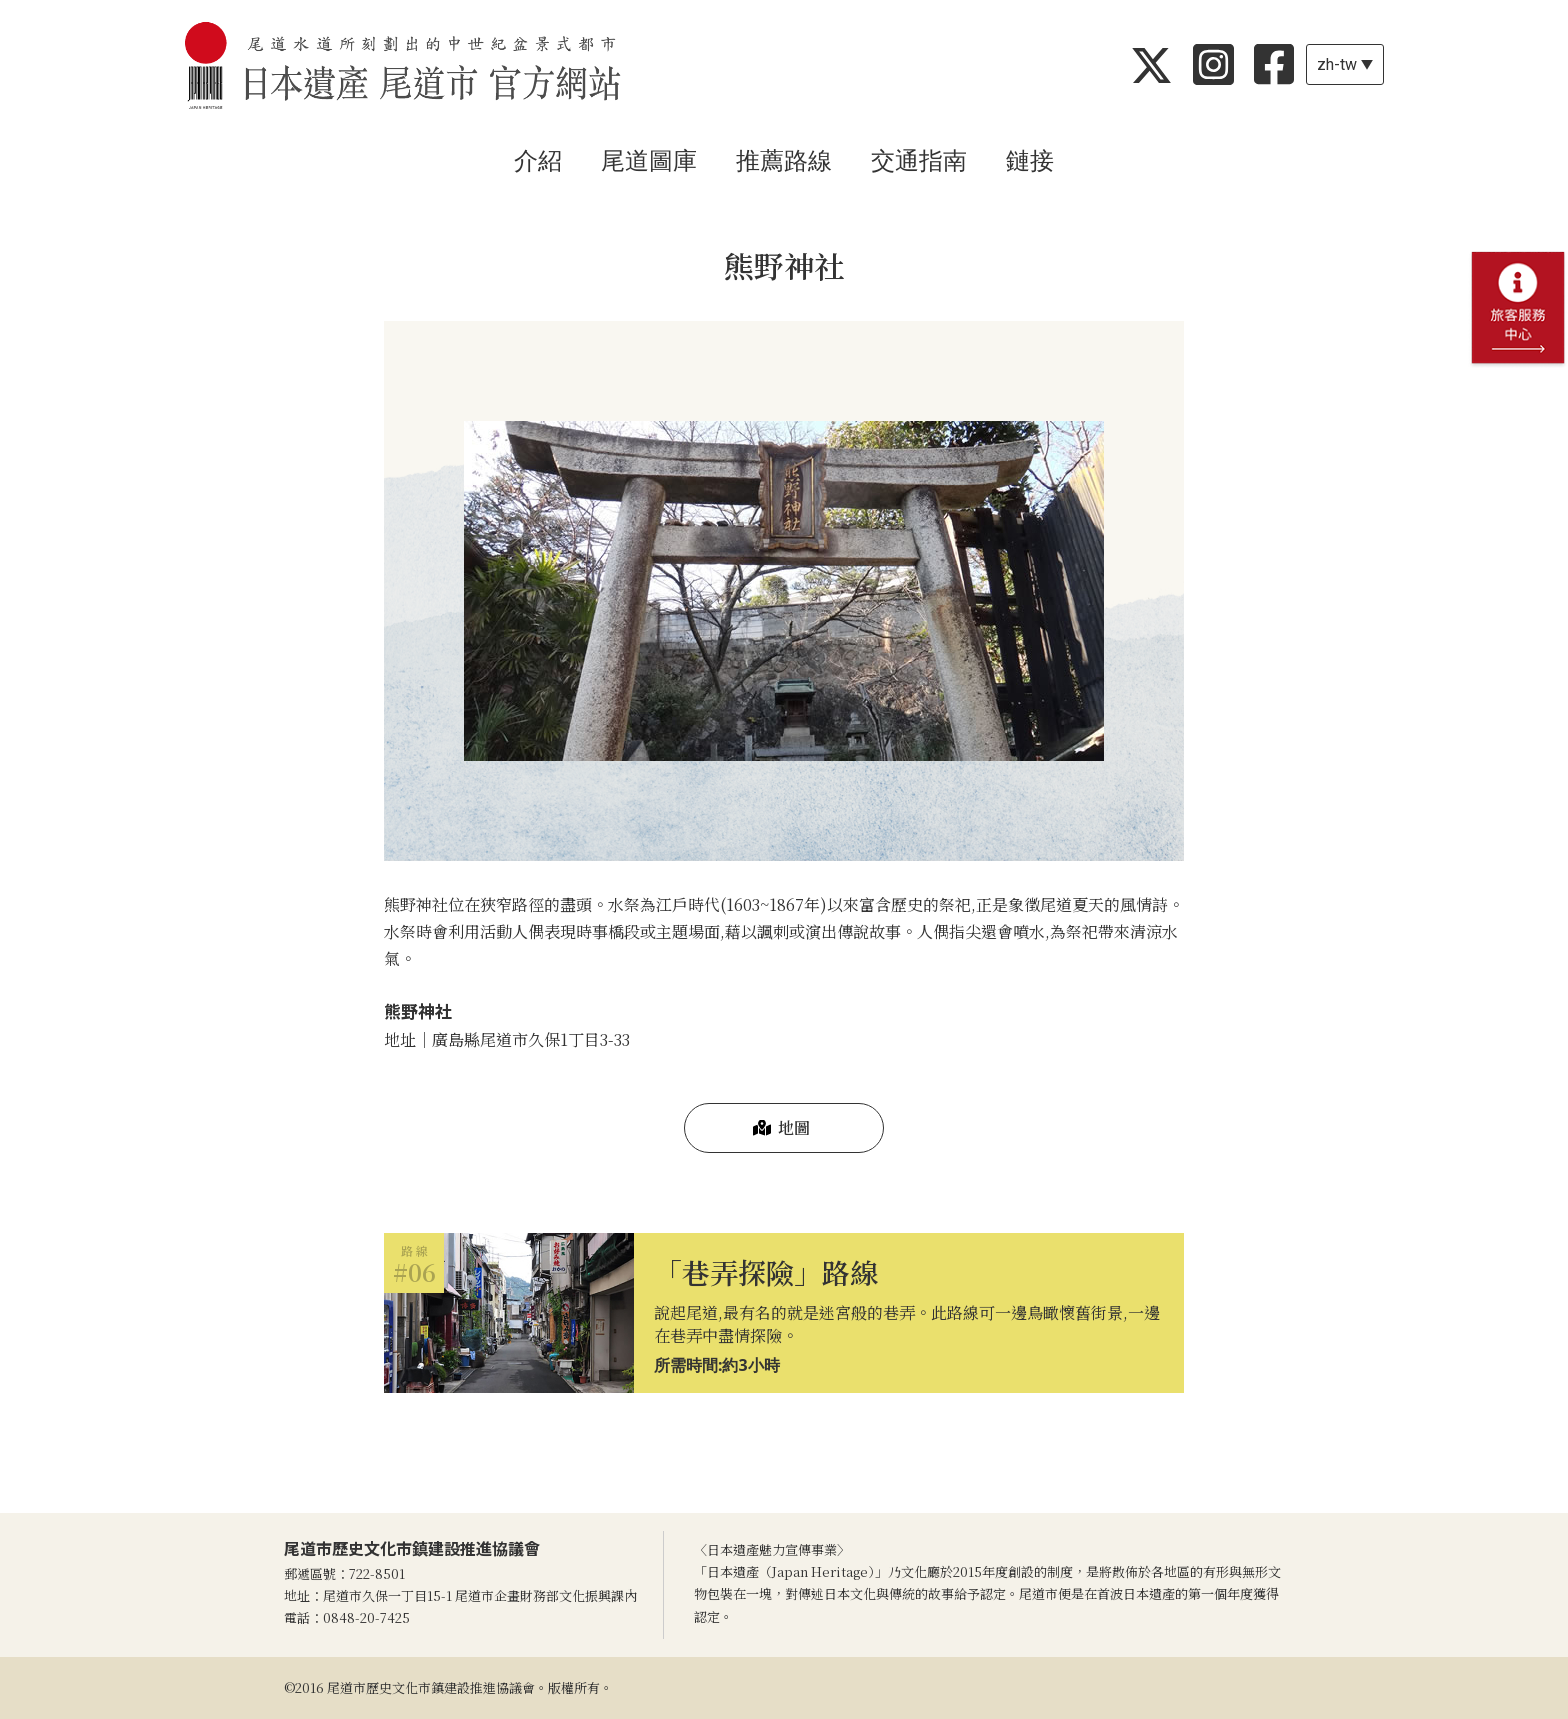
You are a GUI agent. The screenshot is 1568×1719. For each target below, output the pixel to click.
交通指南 (919, 161)
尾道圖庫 (649, 161)
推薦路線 (784, 161)
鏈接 (1030, 161)
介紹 (538, 161)
